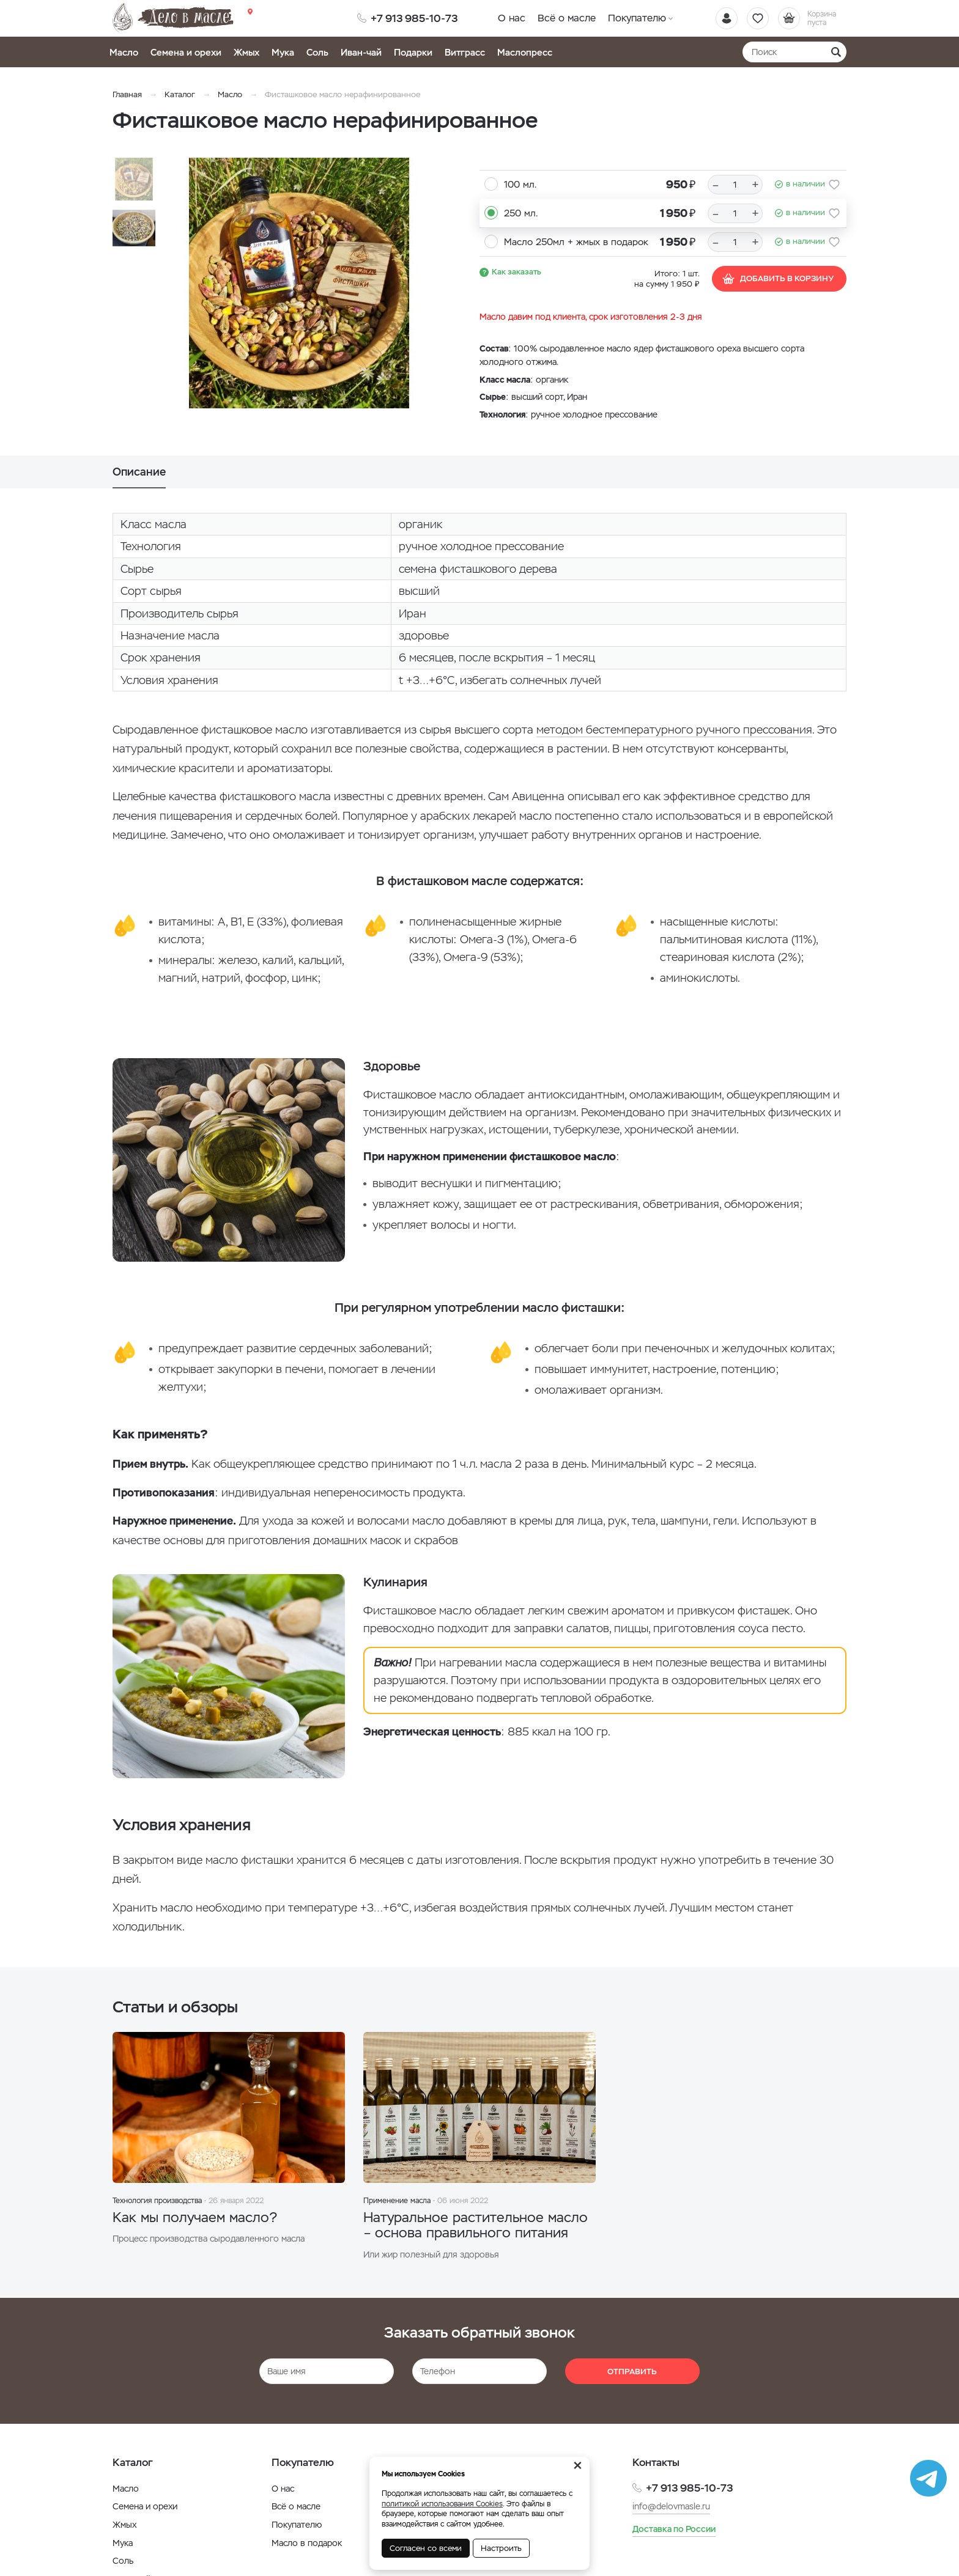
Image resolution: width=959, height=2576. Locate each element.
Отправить (632, 2371)
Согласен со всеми (426, 2548)
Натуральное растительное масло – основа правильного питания (475, 2225)
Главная (127, 94)
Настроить (501, 2548)
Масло (123, 52)
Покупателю (637, 18)
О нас (511, 18)
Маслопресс (524, 52)
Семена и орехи (185, 52)
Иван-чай (361, 52)
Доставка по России (674, 2528)
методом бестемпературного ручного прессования (674, 730)
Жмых (246, 52)
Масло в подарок (307, 2542)
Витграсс (465, 52)
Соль (317, 52)
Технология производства (157, 2201)
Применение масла (397, 2201)
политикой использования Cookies (442, 2504)
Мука (283, 52)
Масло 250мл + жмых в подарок (576, 242)
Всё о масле (567, 18)
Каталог (180, 94)
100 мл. (520, 184)
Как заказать (516, 272)
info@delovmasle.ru (671, 2506)
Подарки (413, 52)
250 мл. (521, 213)
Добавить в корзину (778, 278)
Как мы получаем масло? (195, 2217)
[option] (299, 283)
